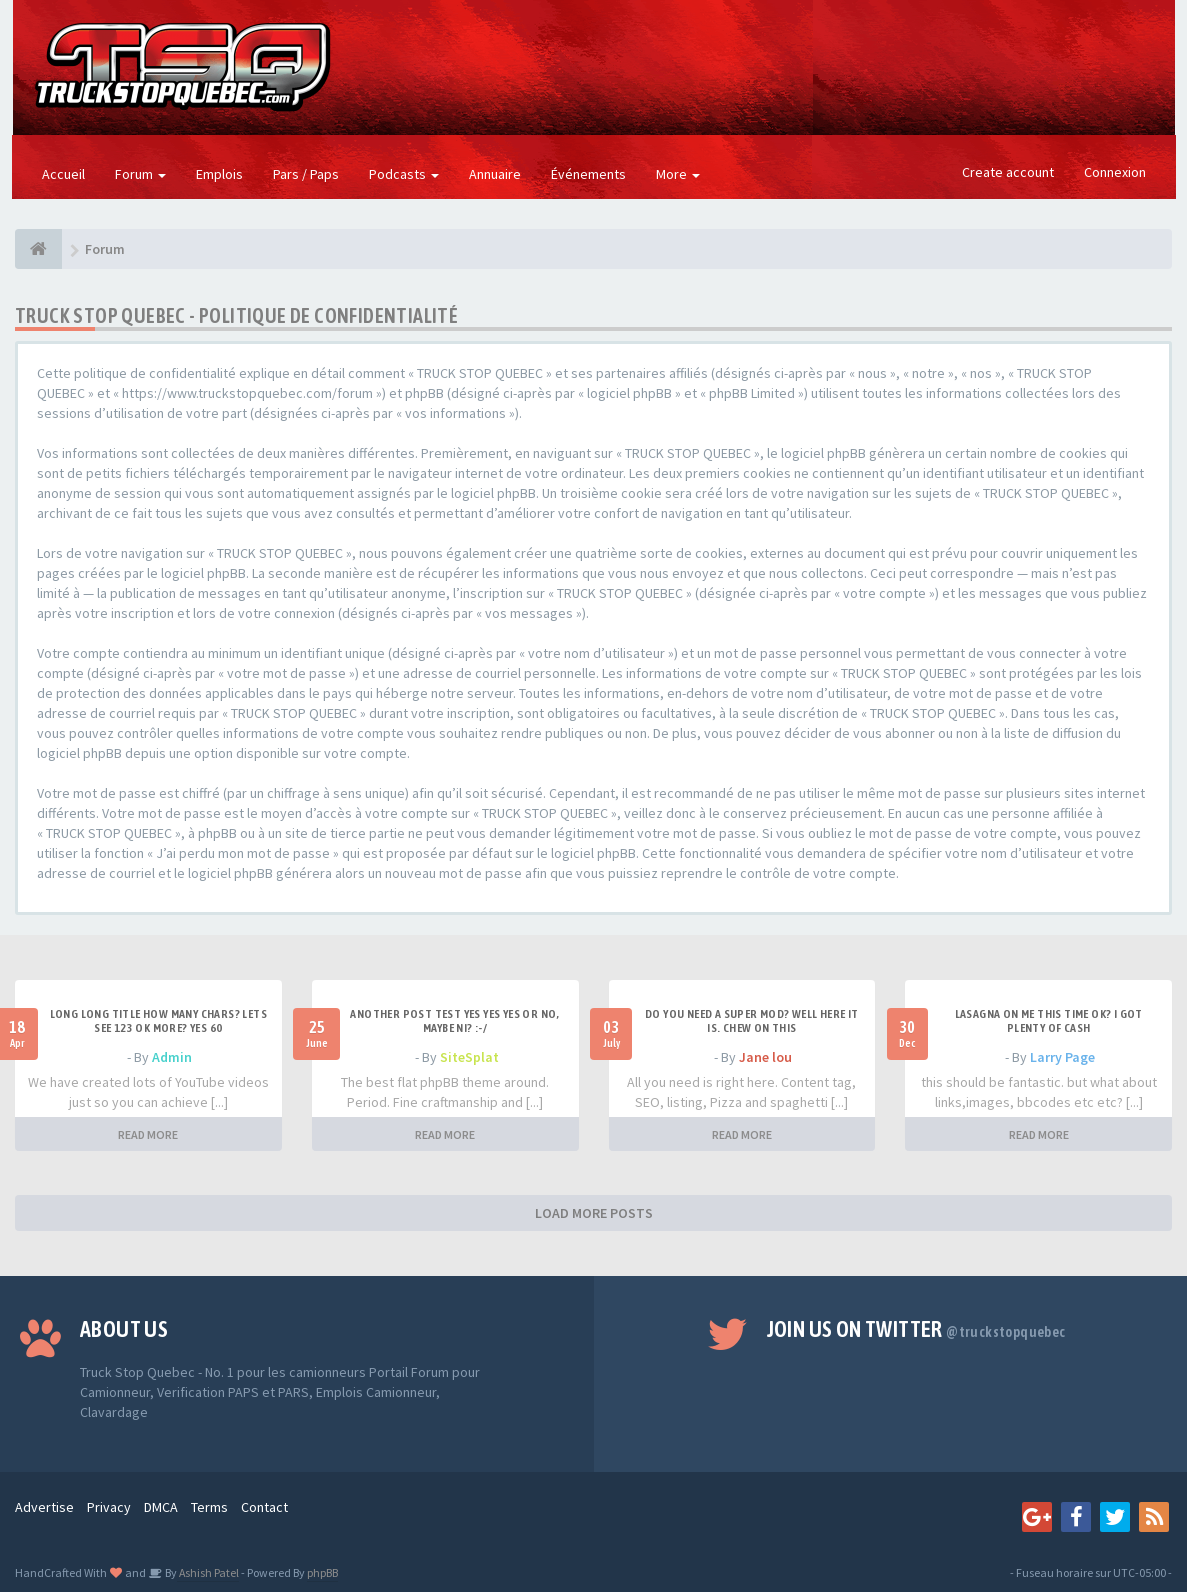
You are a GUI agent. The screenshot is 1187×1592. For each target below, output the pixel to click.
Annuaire (495, 174)
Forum (140, 174)
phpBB (322, 1572)
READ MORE (148, 1134)
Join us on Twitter (916, 1329)
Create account (1008, 172)
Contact (264, 1507)
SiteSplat (469, 1057)
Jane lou (765, 1057)
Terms (209, 1507)
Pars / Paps (306, 174)
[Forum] (38, 249)
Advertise (44, 1507)
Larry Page (1062, 1057)
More (678, 174)
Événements (588, 174)
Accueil (63, 174)
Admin (172, 1057)
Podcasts (404, 174)
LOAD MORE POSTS (594, 1213)
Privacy (109, 1507)
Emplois (219, 174)
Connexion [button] (1115, 172)
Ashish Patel (208, 1572)
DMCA (161, 1507)
